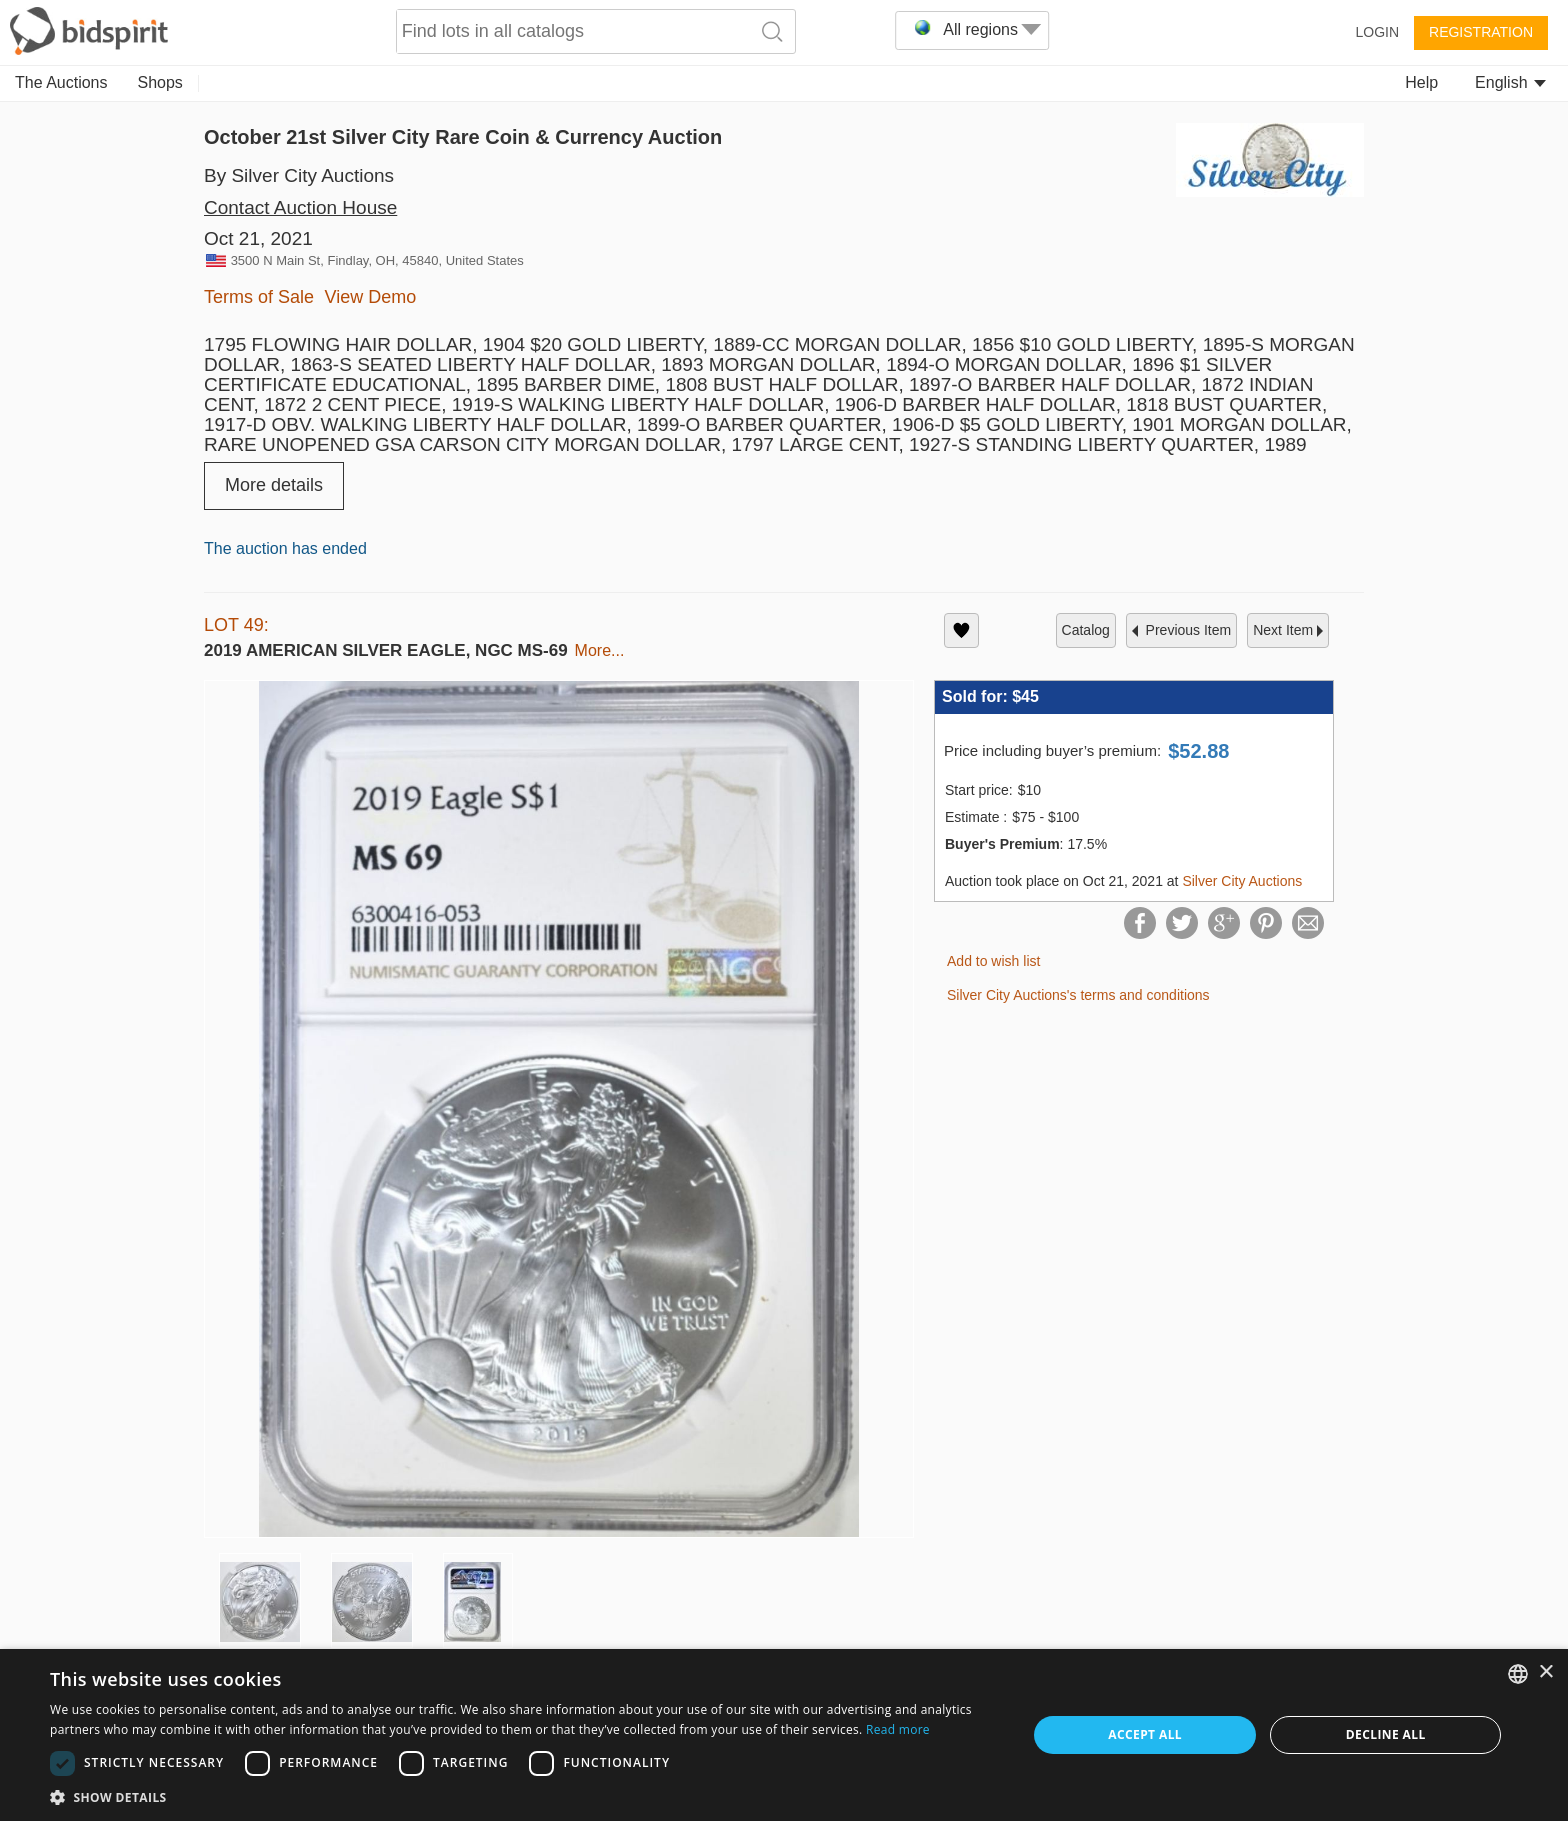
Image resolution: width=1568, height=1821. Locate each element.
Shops (160, 82)
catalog (1086, 630)
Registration (1481, 32)
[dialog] (784, 1735)
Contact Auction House (300, 207)
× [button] (1545, 1672)
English (1510, 82)
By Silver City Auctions (299, 175)
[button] (524, 1796)
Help (1421, 82)
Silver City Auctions (1242, 881)
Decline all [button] (1386, 1734)
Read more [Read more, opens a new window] (898, 1729)
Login (1377, 32)
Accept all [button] (1145, 1734)
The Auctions (61, 82)
